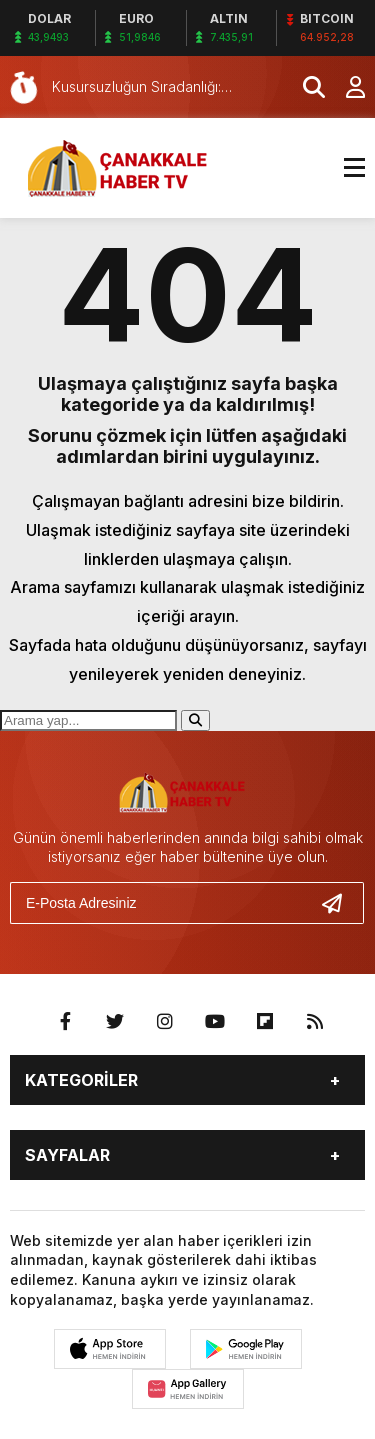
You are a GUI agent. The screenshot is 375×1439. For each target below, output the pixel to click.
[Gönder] (340, 903)
